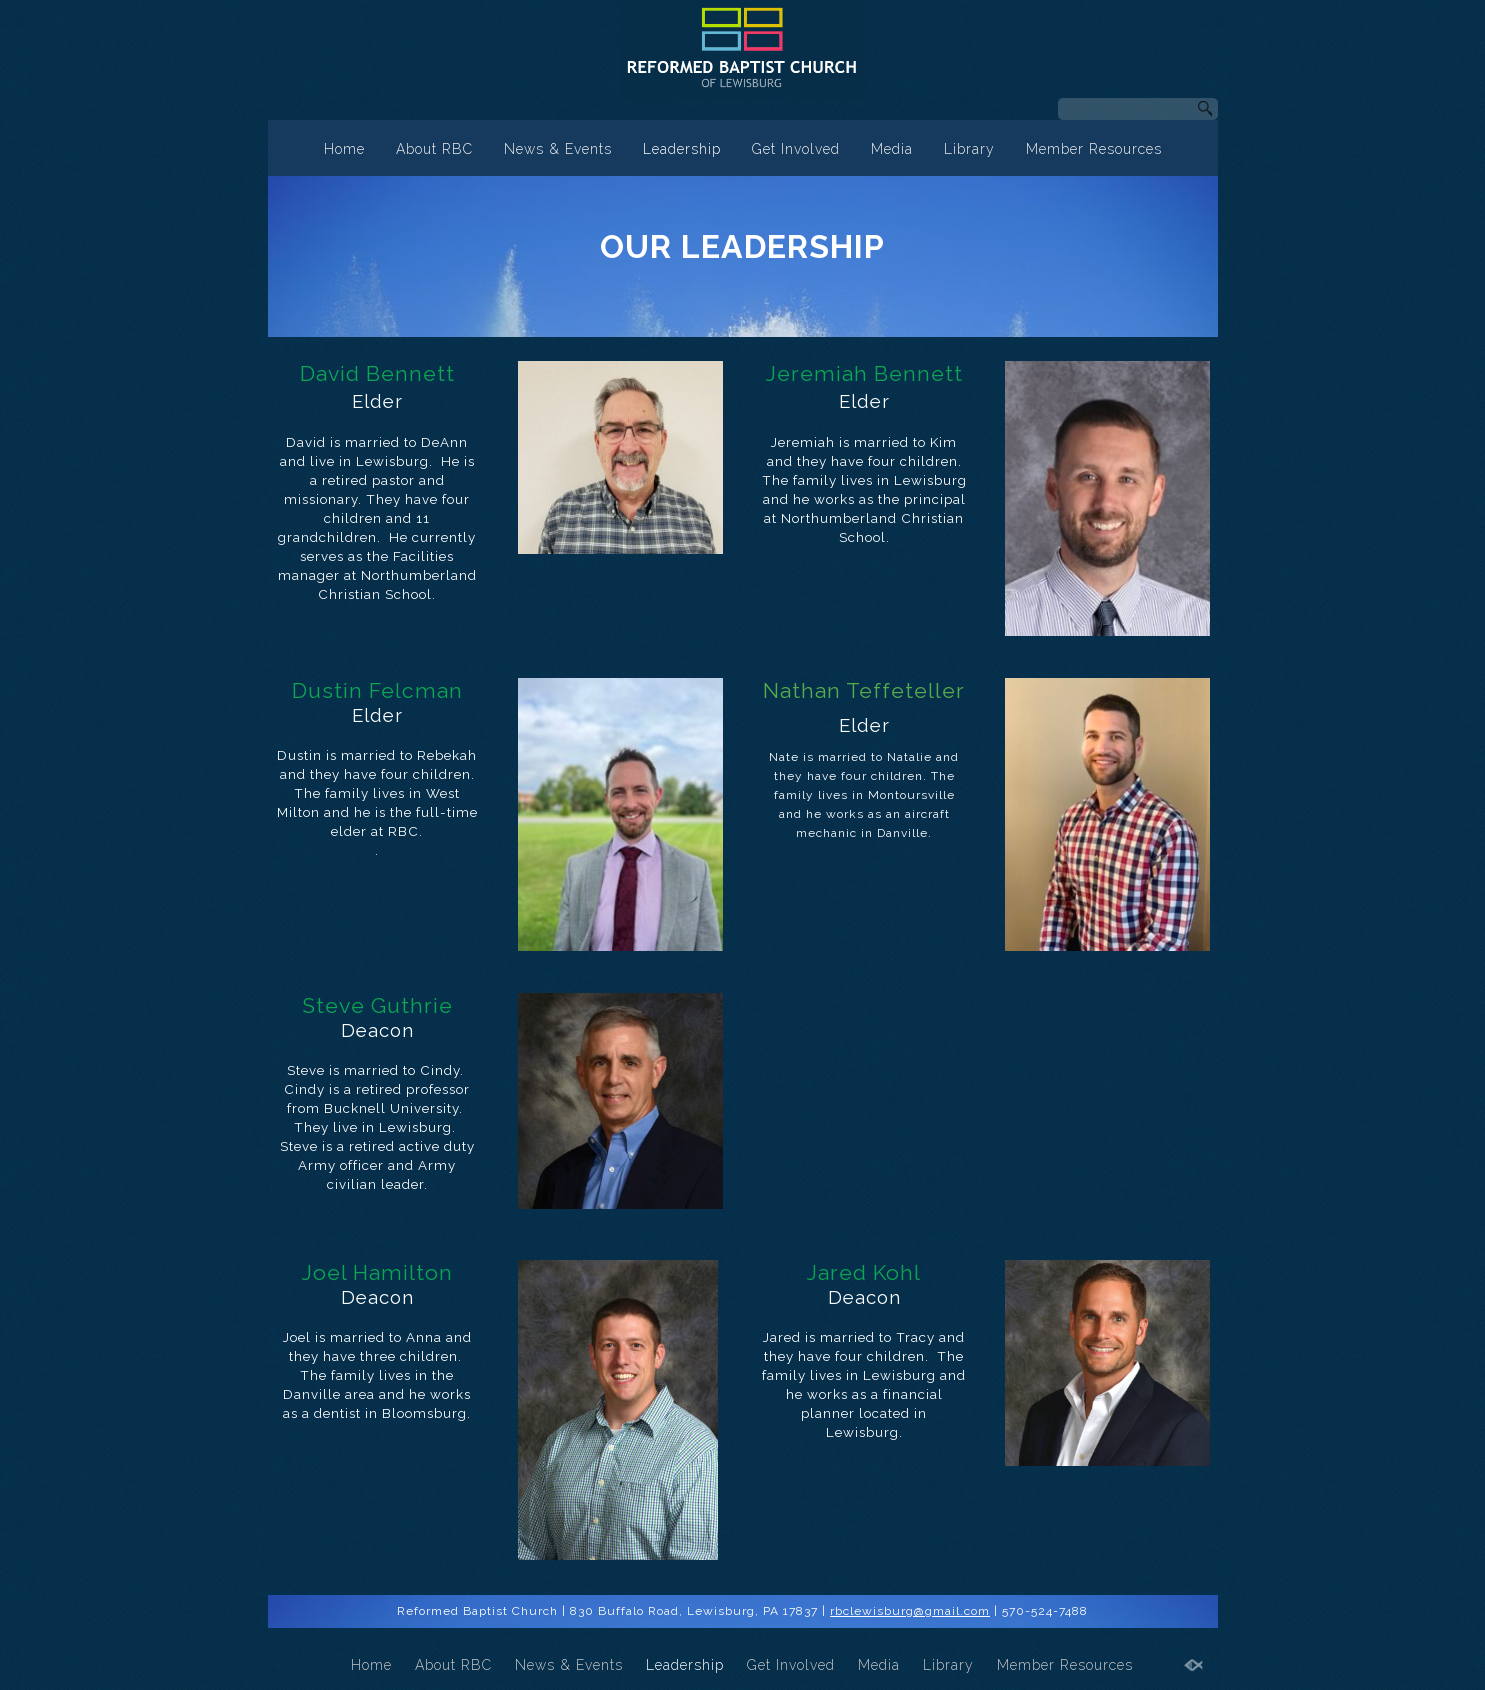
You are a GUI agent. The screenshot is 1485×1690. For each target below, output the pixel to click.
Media (892, 149)
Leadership (682, 149)
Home (344, 149)
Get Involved (796, 149)
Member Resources (1094, 149)
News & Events (558, 149)
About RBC (434, 149)
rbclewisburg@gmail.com (910, 1611)
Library (969, 149)
